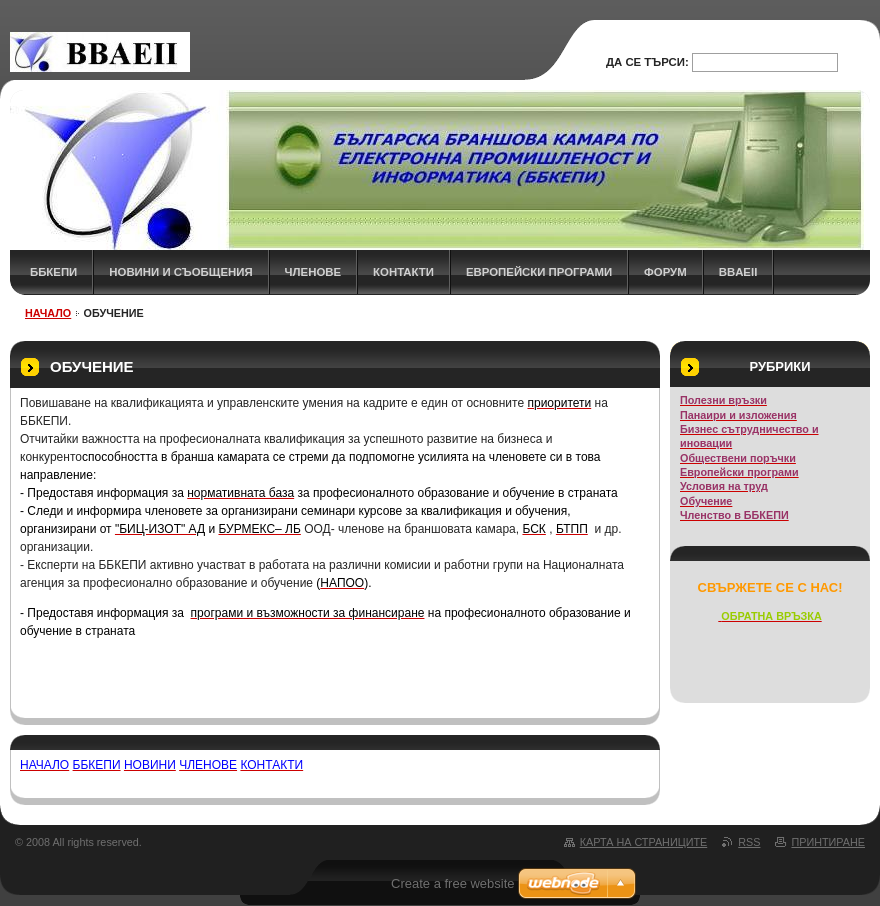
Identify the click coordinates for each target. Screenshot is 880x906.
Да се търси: (647, 62)
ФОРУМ (665, 272)
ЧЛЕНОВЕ (313, 272)
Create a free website (453, 883)
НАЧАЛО (48, 313)
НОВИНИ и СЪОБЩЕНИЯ (180, 272)
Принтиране (828, 842)
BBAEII (738, 272)
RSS (749, 842)
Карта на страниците (643, 842)
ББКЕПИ (53, 272)
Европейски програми (539, 272)
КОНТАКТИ (403, 272)
